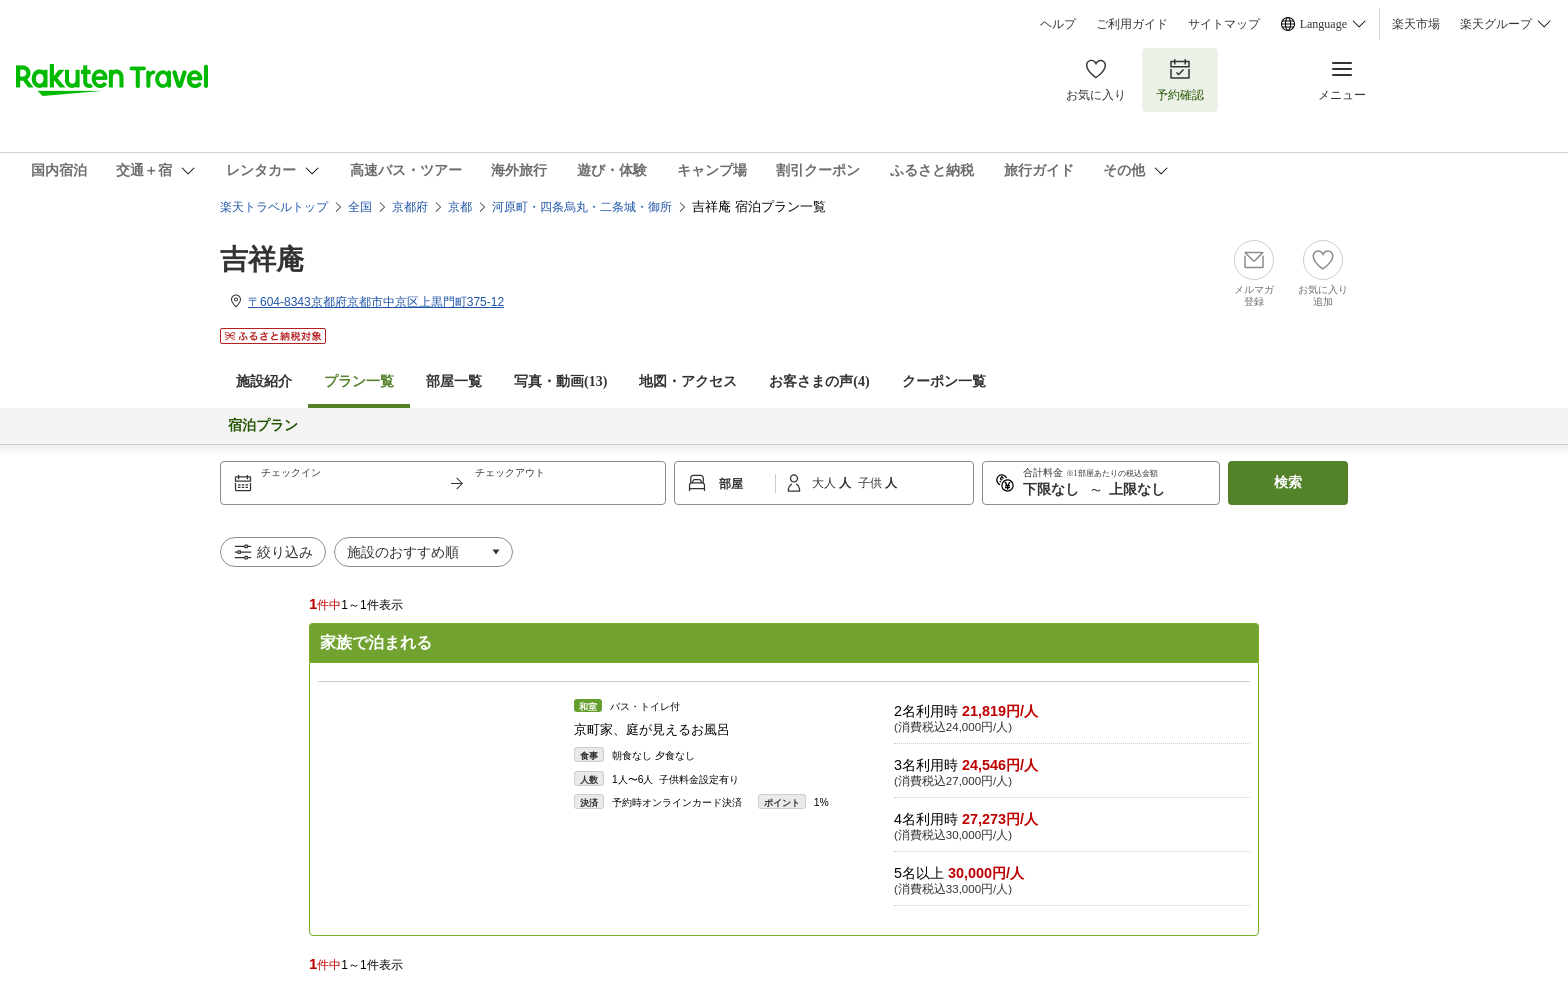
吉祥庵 (262, 259)
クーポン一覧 (944, 381)
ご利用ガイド (1132, 24)
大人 (825, 483)
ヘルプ (1058, 24)
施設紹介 (264, 381)
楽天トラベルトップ (274, 207)
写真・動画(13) (560, 381)
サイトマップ (1224, 24)
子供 (871, 483)
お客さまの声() (819, 381)
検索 (1288, 482)
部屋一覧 (454, 381)
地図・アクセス (688, 381)
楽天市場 (1416, 24)
